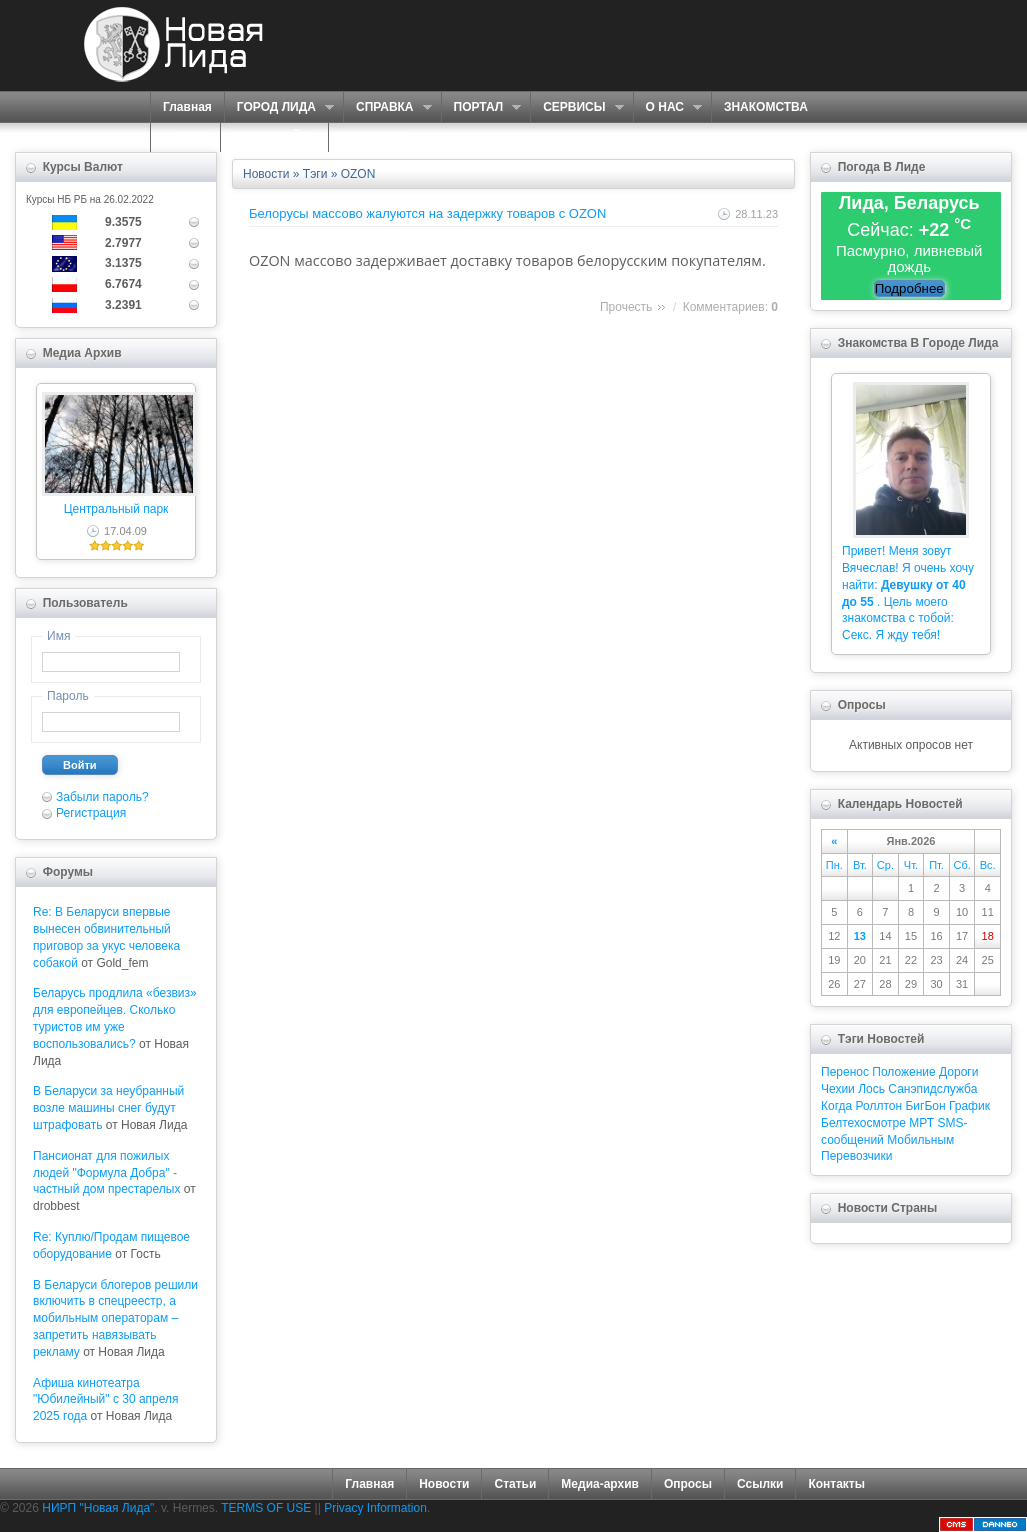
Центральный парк (116, 509)
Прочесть (626, 307)
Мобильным (920, 1140)
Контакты (836, 1484)
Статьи (515, 1484)
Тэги (315, 174)
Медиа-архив (600, 1484)
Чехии (838, 1089)
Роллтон (879, 1106)
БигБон (925, 1106)
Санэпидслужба (932, 1089)
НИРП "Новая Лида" (98, 1508)
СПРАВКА (387, 107)
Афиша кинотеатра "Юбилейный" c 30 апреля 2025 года (106, 1400)
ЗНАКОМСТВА (766, 107)
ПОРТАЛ (481, 107)
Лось (871, 1089)
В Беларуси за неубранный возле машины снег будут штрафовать (108, 1108)
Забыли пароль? (102, 797)
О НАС (667, 107)
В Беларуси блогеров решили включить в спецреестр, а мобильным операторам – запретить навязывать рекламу (115, 1318)
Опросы (688, 1484)
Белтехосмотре (863, 1123)
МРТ (921, 1123)
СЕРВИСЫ (576, 107)
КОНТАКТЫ (374, 137)
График (969, 1106)
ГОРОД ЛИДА (279, 107)
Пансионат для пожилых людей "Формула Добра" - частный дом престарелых (106, 1173)
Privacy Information (375, 1508)
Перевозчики (856, 1156)
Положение (903, 1072)
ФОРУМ (185, 137)
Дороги (958, 1072)
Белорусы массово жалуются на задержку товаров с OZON (427, 213)
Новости (266, 174)
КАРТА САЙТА (274, 137)
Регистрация (91, 813)
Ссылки (760, 1484)
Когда (836, 1106)
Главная (187, 107)
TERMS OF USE (266, 1508)
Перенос (845, 1072)
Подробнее (909, 288)
